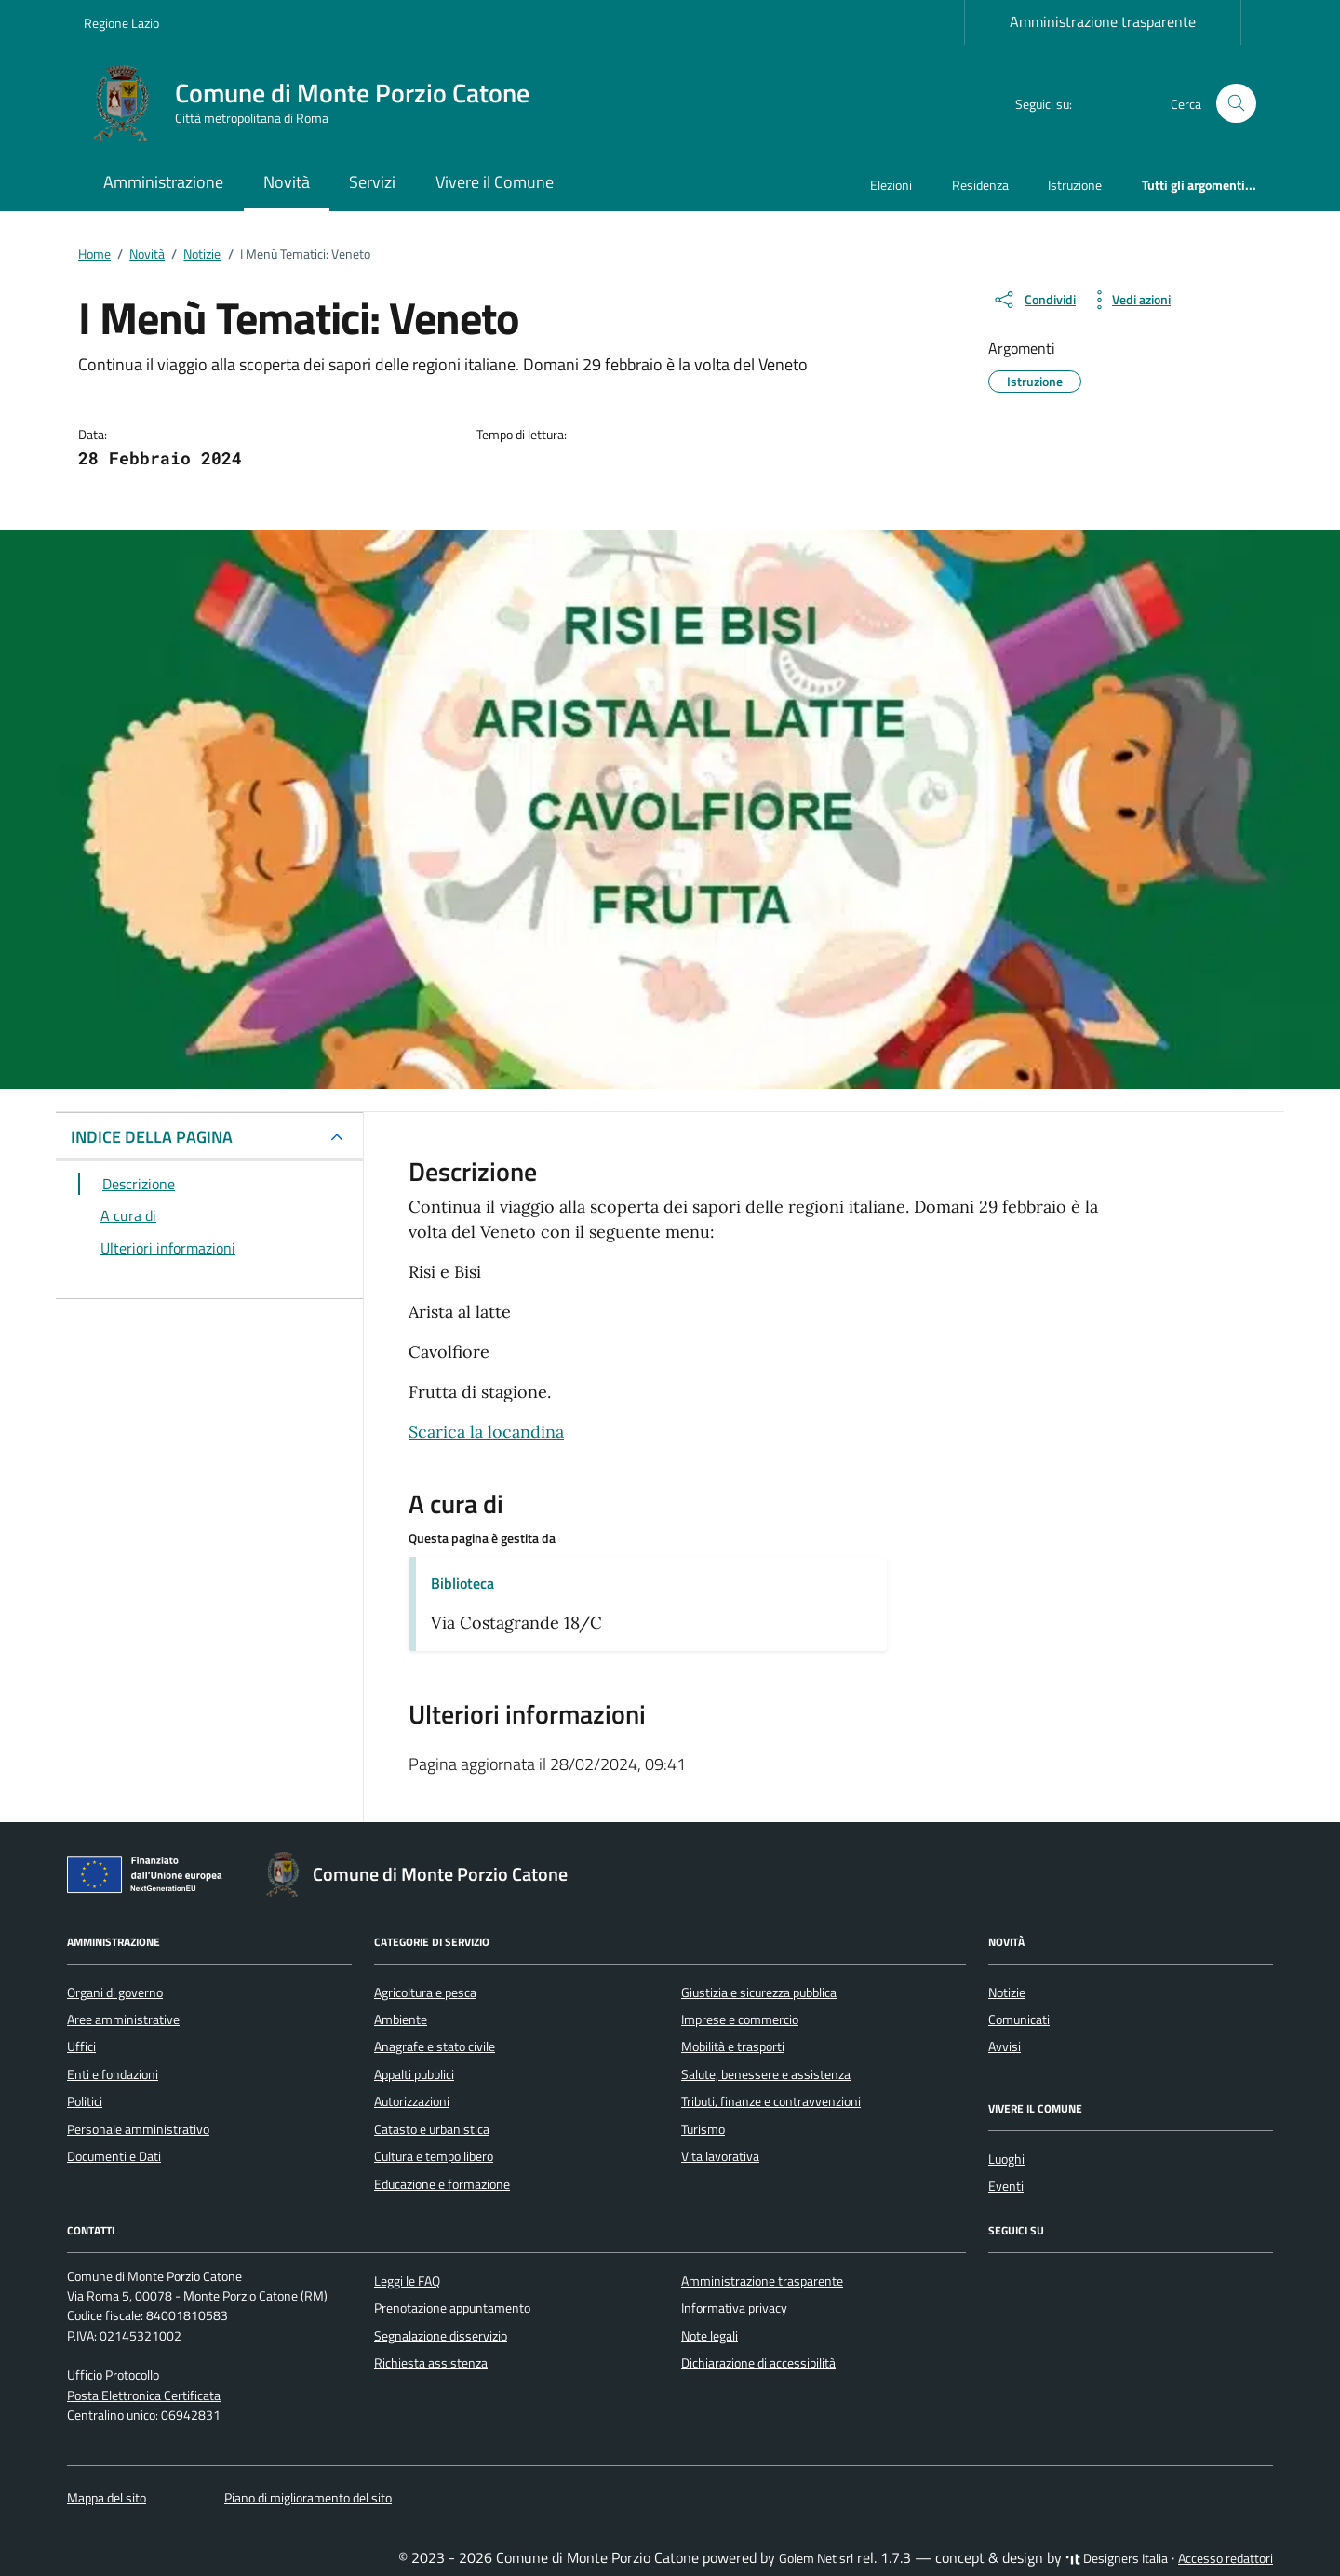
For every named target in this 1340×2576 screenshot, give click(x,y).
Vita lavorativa (720, 2156)
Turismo (703, 2129)
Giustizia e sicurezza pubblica (759, 1992)
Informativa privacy (734, 2308)
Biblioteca (462, 1583)
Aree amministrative (123, 2019)
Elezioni (891, 185)
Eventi (1006, 2186)
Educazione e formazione (442, 2184)
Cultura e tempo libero (433, 2156)
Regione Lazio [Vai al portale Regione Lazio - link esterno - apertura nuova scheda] (121, 23)
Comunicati (1019, 2019)
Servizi (372, 182)
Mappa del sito (106, 2498)
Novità (286, 182)
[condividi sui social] (1033, 300)
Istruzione (1075, 185)
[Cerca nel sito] (1236, 104)
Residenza (980, 185)
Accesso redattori (1225, 2558)
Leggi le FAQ (407, 2281)
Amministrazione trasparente (1103, 21)
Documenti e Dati (114, 2156)
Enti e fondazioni (112, 2074)
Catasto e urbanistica (431, 2129)
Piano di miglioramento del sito (308, 2498)
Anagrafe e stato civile (434, 2046)
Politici (84, 2101)
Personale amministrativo (138, 2129)
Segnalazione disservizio (440, 2336)
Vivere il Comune (495, 182)
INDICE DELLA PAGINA (152, 1136)
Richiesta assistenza (431, 2363)
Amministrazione (163, 182)
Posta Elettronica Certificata (144, 2395)
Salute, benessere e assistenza (766, 2074)
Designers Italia (1116, 2558)
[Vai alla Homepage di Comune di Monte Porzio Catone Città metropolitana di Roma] (318, 103)
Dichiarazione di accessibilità (758, 2363)
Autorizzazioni (411, 2101)
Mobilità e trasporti (732, 2046)
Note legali (709, 2336)
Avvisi (1004, 2046)
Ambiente (400, 2019)
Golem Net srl (816, 2558)
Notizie (1006, 1992)
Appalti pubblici (414, 2074)
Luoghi (1006, 2159)
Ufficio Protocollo (113, 2375)
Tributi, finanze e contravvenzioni (771, 2101)
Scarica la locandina (486, 1431)
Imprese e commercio (739, 2019)
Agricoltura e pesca (425, 1992)
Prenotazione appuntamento (452, 2308)
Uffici (81, 2046)
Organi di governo (115, 1992)
